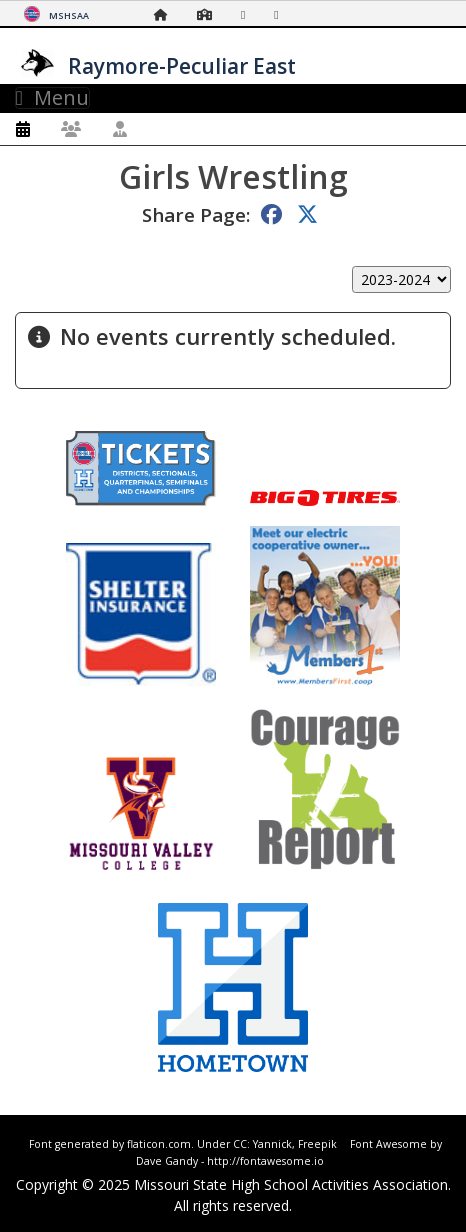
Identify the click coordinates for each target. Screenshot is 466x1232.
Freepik (317, 1144)
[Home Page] (166, 14)
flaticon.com (159, 1144)
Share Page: (196, 214)
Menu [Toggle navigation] (52, 98)
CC (240, 1144)
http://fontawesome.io (265, 1161)
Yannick (272, 1144)
